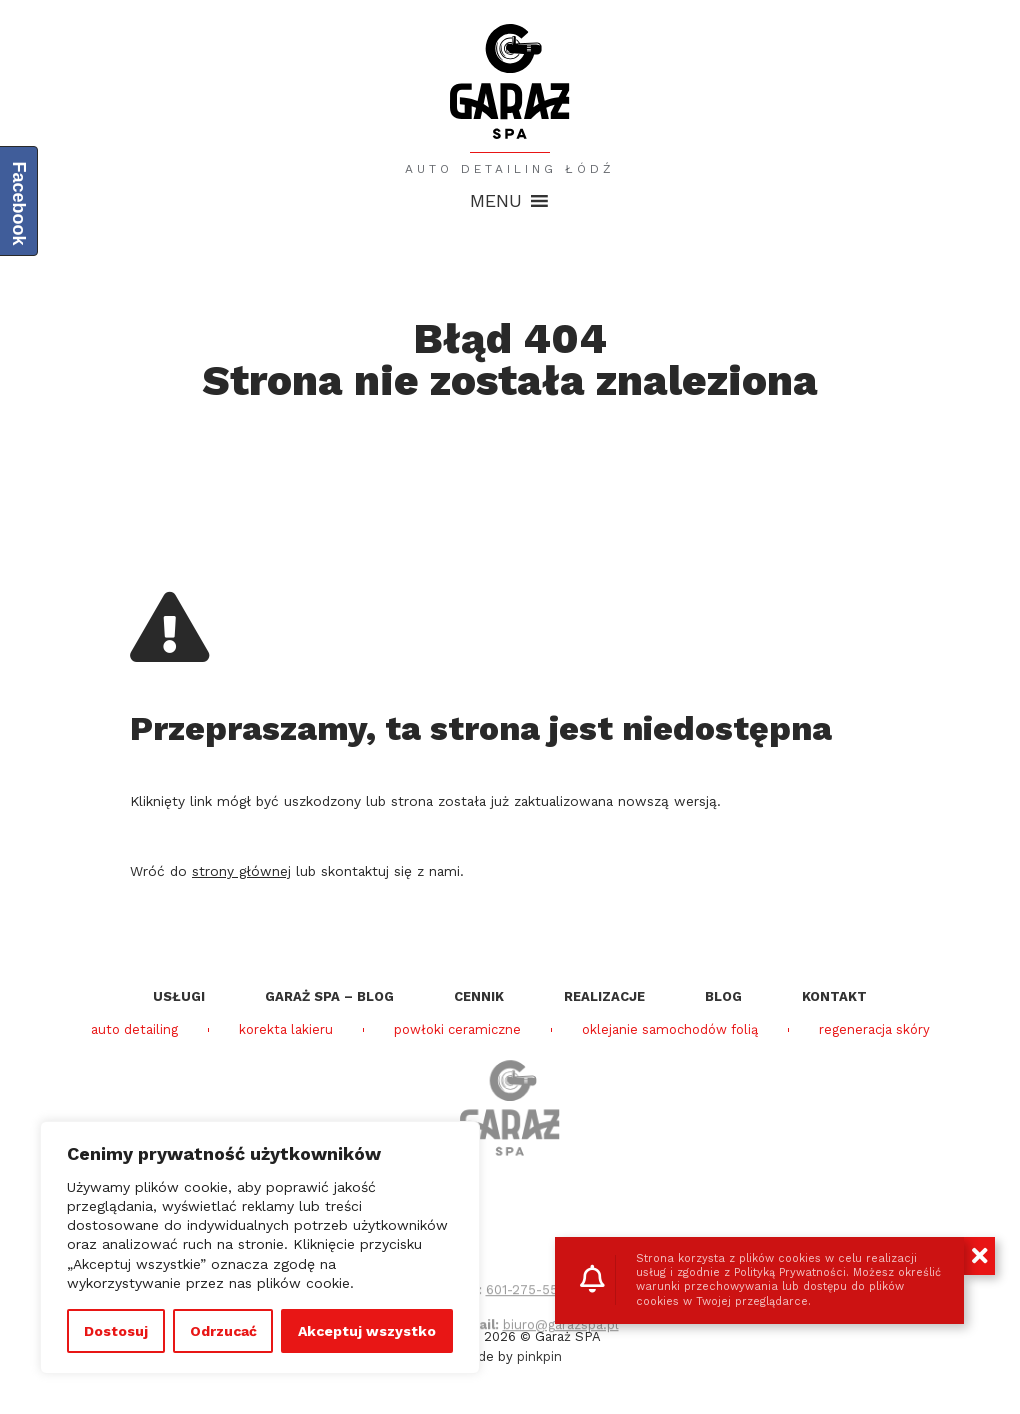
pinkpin (539, 1356)
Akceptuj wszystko (367, 1331)
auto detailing (134, 1030)
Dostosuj (116, 1331)
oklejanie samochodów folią (670, 1030)
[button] (496, 201)
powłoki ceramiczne (457, 1030)
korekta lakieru (286, 1030)
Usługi (179, 996)
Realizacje (604, 996)
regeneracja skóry (874, 1030)
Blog (723, 996)
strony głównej (241, 871)
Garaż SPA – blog (329, 996)
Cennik (479, 996)
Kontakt (834, 996)
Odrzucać (223, 1331)
